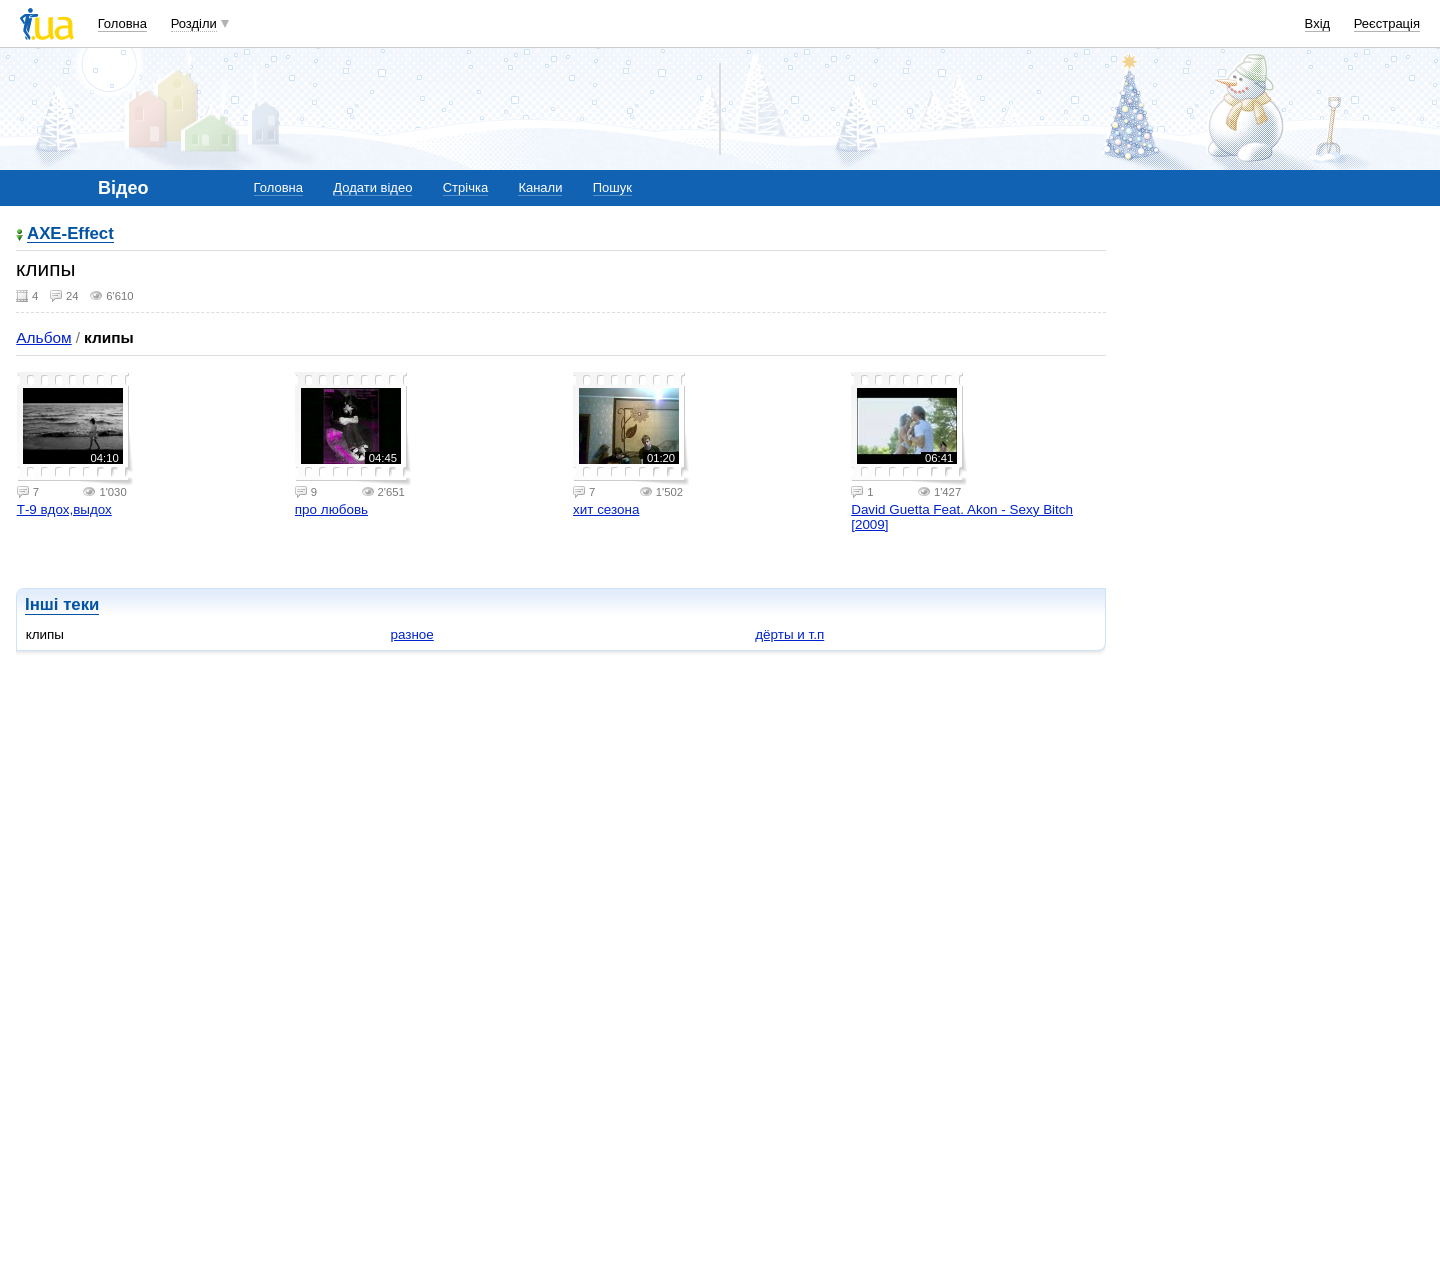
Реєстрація (1387, 23)
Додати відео (372, 187)
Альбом (43, 337)
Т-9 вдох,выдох (64, 509)
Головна (122, 23)
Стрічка (465, 187)
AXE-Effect (70, 234)
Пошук (612, 187)
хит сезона (606, 509)
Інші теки (62, 604)
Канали (540, 187)
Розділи (194, 23)
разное (411, 634)
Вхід (1318, 23)
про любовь (331, 509)
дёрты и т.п (789, 634)
